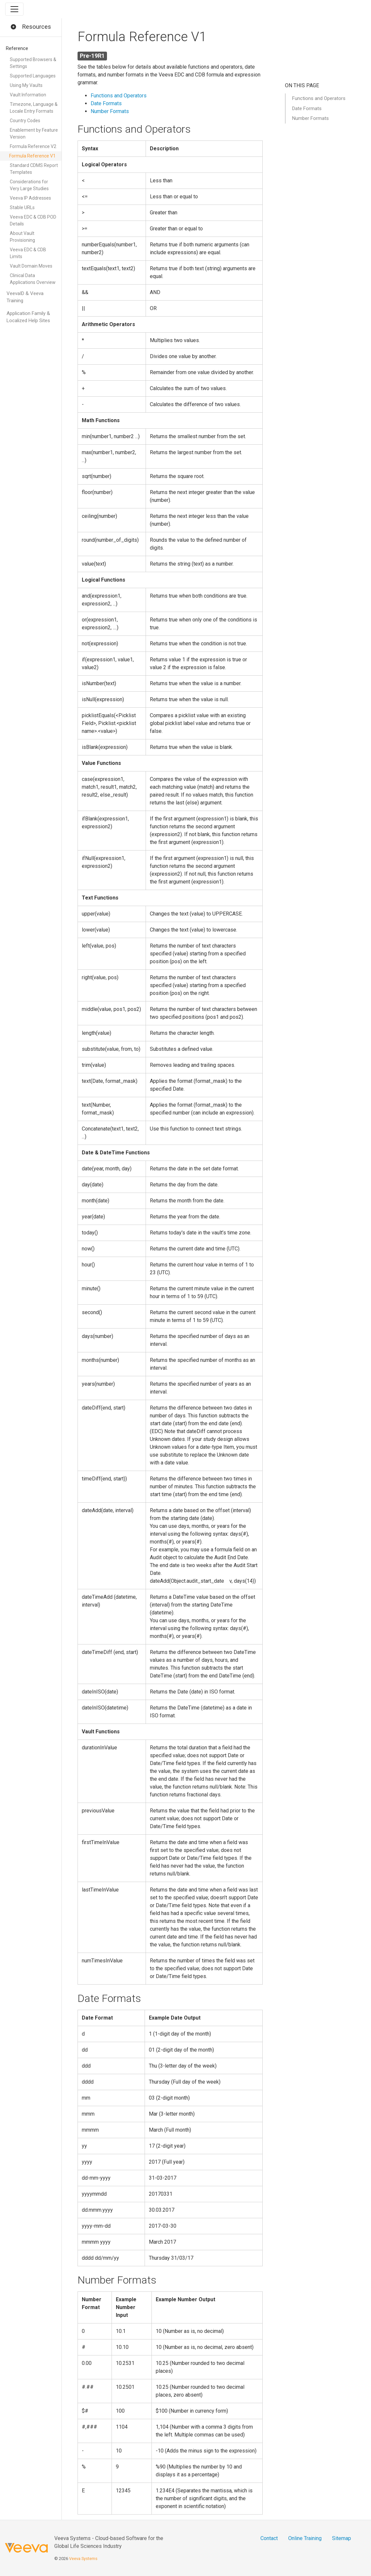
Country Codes (25, 120)
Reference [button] (17, 48)
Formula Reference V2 (33, 146)
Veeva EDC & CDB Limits (28, 253)
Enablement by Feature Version (34, 133)
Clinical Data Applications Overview (33, 279)
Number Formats (110, 111)
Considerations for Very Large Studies (29, 185)
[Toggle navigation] (14, 9)
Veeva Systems (83, 2558)
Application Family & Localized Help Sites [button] (28, 317)
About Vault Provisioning (22, 237)
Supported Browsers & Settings (33, 63)
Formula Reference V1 (32, 155)
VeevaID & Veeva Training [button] (25, 297)
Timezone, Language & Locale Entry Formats (34, 108)
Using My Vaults (26, 85)
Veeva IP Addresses (30, 198)
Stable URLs (22, 207)
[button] (13, 27)
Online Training (305, 2538)
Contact (269, 2538)
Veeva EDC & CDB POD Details (33, 220)
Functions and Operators (119, 95)
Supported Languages (33, 75)
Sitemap (341, 2538)
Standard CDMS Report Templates (34, 169)
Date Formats (106, 103)
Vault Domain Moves (31, 266)
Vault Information (28, 94)
